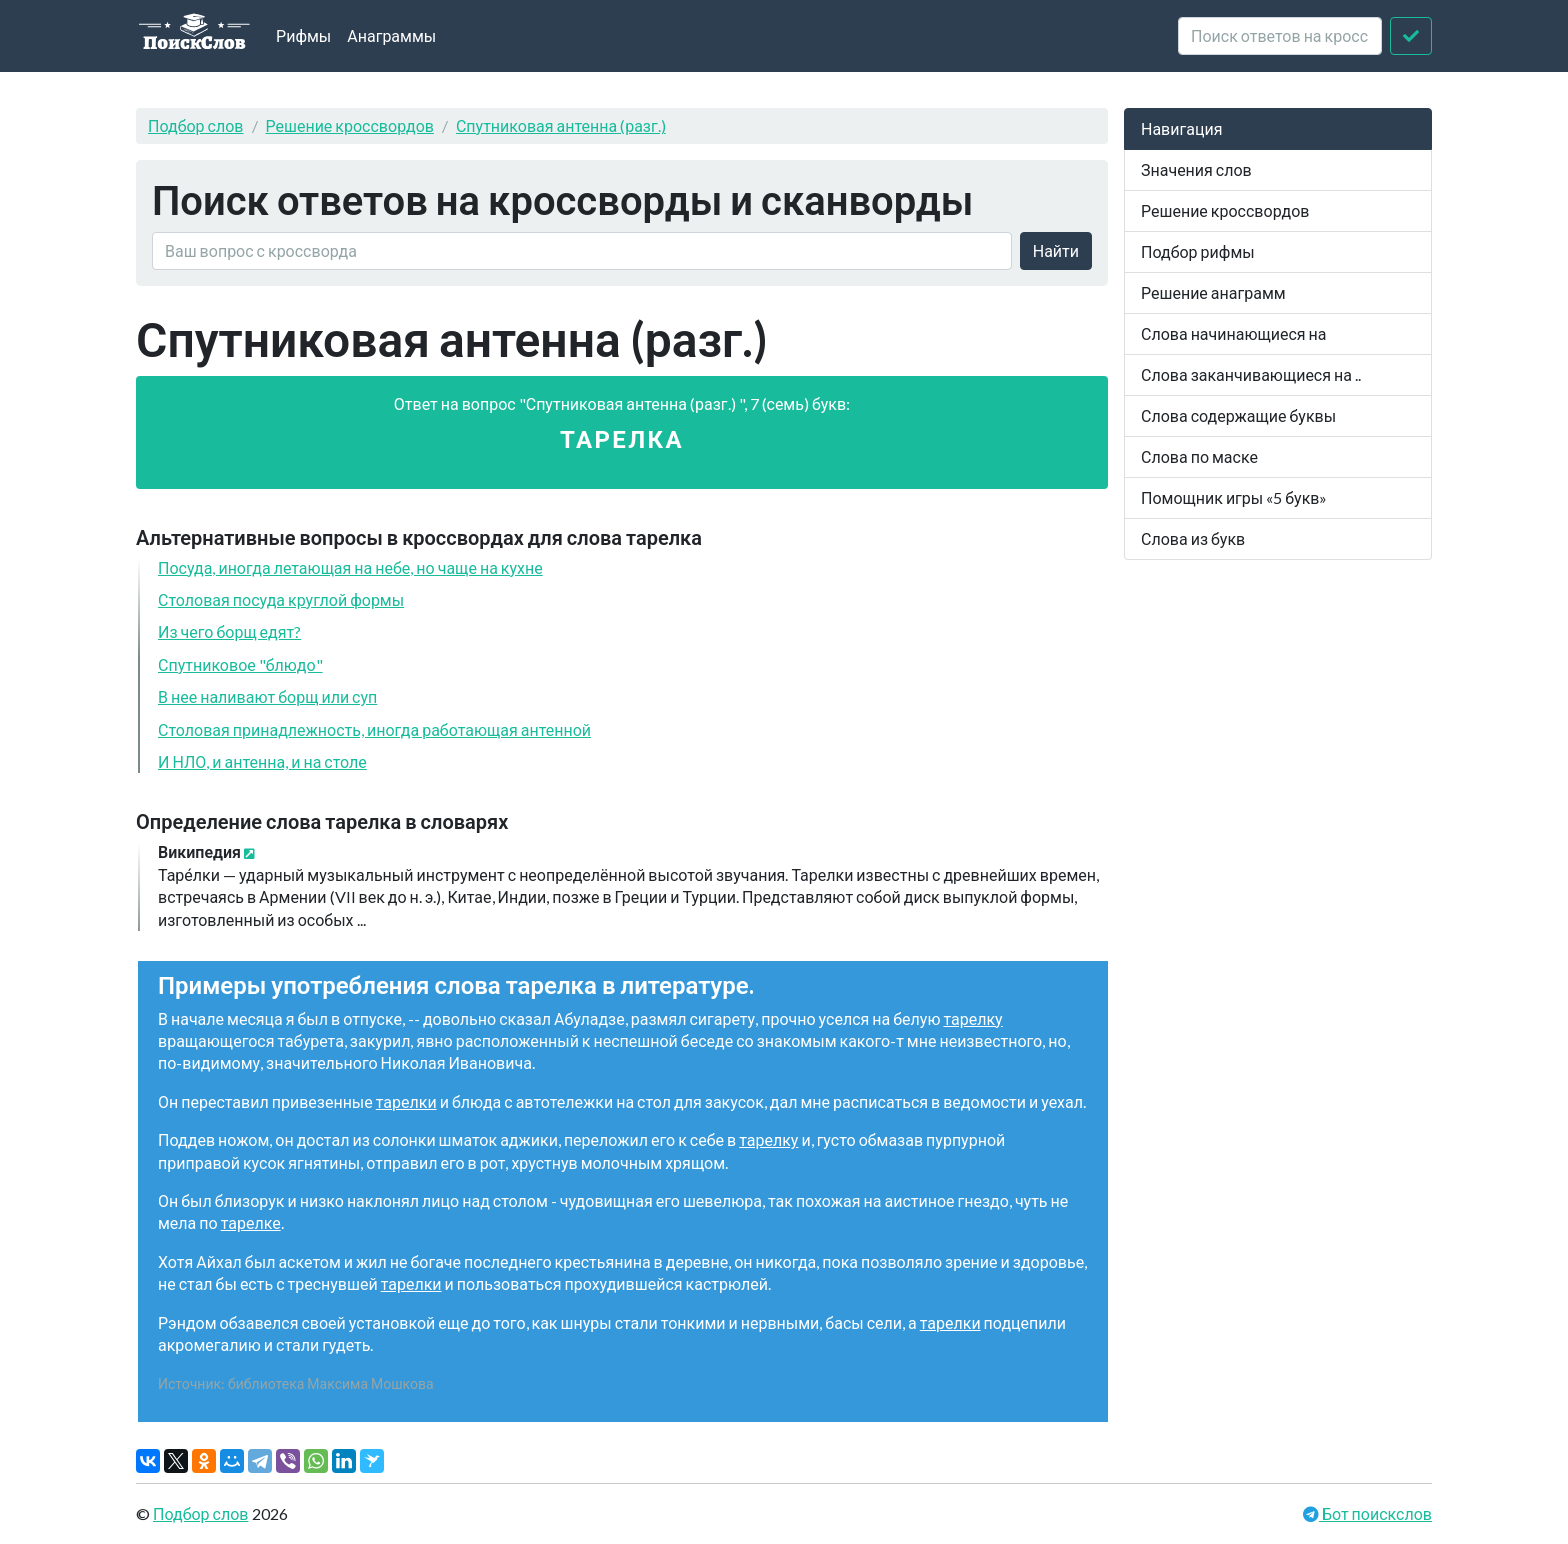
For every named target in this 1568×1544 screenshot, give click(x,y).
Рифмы (303, 35)
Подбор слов (196, 125)
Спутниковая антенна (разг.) (561, 125)
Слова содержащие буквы (1238, 415)
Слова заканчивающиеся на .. (1251, 374)
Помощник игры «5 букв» (1234, 497)
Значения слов (1196, 169)
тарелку (972, 1018)
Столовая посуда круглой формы (281, 599)
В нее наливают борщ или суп (267, 696)
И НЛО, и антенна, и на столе (262, 761)
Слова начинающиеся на (1234, 333)
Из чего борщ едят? (229, 631)
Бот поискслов (1375, 1513)
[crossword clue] (1280, 36)
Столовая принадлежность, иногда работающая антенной (374, 729)
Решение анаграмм (1213, 292)
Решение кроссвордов (350, 125)
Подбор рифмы (1198, 251)
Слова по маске (1199, 456)
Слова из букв (1193, 538)
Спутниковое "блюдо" (240, 664)
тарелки (406, 1101)
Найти (1056, 250)
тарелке (251, 1222)
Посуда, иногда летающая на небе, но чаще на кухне (350, 567)
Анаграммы (391, 35)
